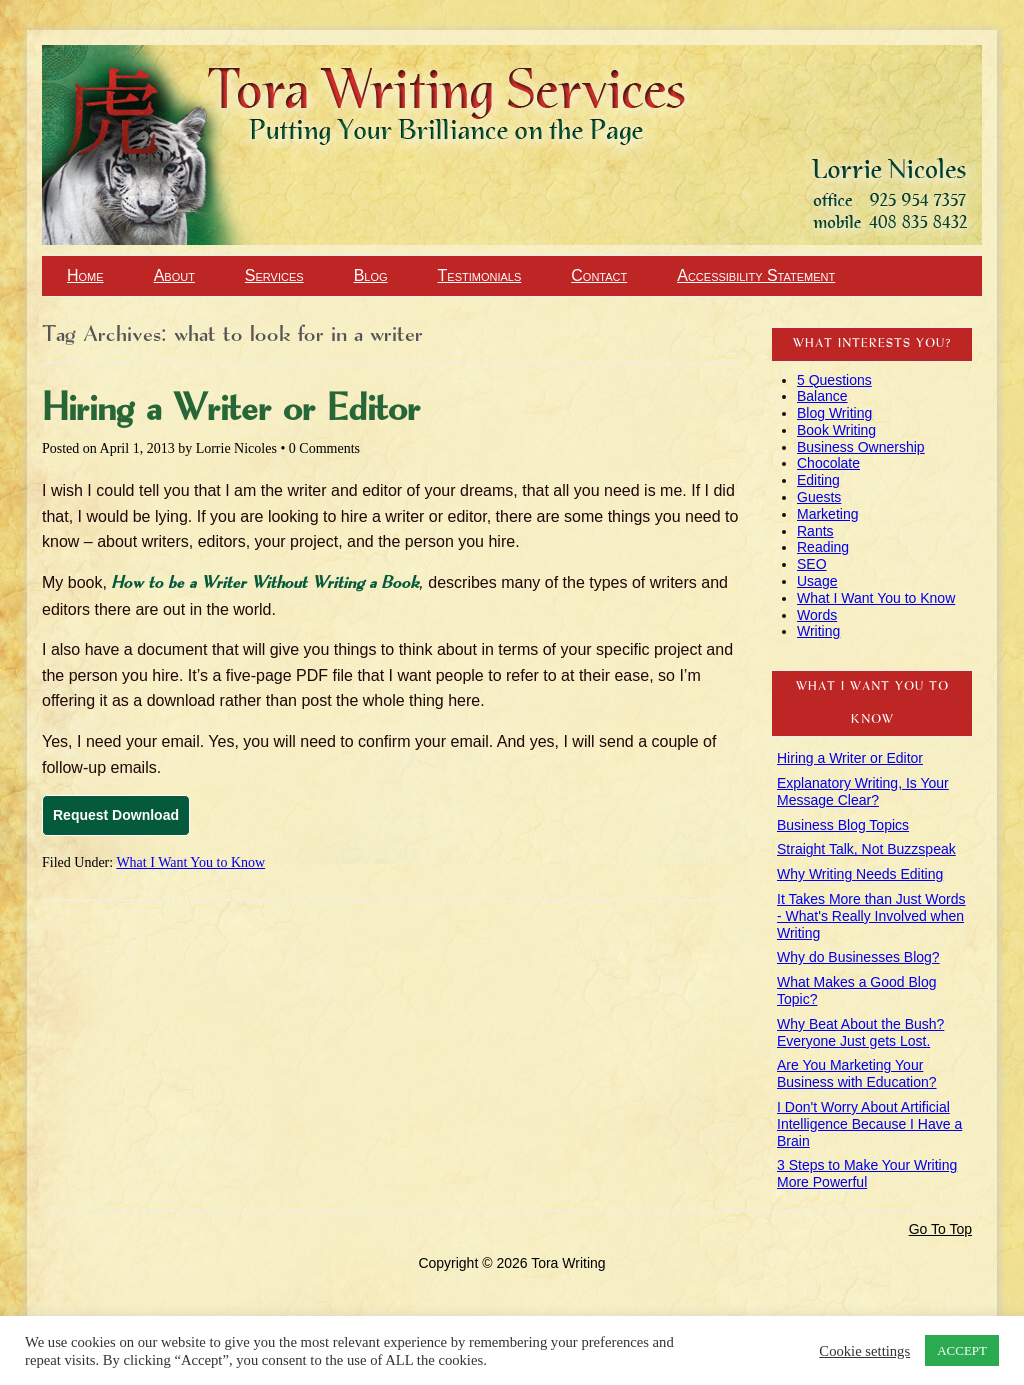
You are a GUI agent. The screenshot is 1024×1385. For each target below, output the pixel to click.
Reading (823, 547)
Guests (819, 497)
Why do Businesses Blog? (858, 957)
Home (85, 275)
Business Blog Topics (843, 825)
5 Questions (834, 380)
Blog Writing (834, 413)
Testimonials (480, 275)
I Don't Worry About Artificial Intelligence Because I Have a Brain (869, 1124)
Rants (815, 531)
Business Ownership (861, 447)
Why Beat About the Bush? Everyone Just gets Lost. (860, 1032)
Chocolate (828, 463)
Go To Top (940, 1229)
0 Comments (324, 448)
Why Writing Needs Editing (860, 874)
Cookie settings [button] (864, 1351)
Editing (818, 480)
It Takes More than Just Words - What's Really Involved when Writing (871, 916)
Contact (599, 275)
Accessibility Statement (756, 275)
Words (817, 615)
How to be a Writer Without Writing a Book (265, 583)
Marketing (827, 514)
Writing (818, 631)
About (174, 275)
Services (274, 275)
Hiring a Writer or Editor (231, 410)
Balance (822, 396)
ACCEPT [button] (962, 1350)
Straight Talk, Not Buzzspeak (866, 849)
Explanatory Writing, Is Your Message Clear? (863, 791)
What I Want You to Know (190, 862)
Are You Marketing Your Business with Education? (857, 1073)
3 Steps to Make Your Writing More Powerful (867, 1173)
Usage (817, 581)
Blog (371, 275)
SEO (812, 564)
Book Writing (836, 430)
